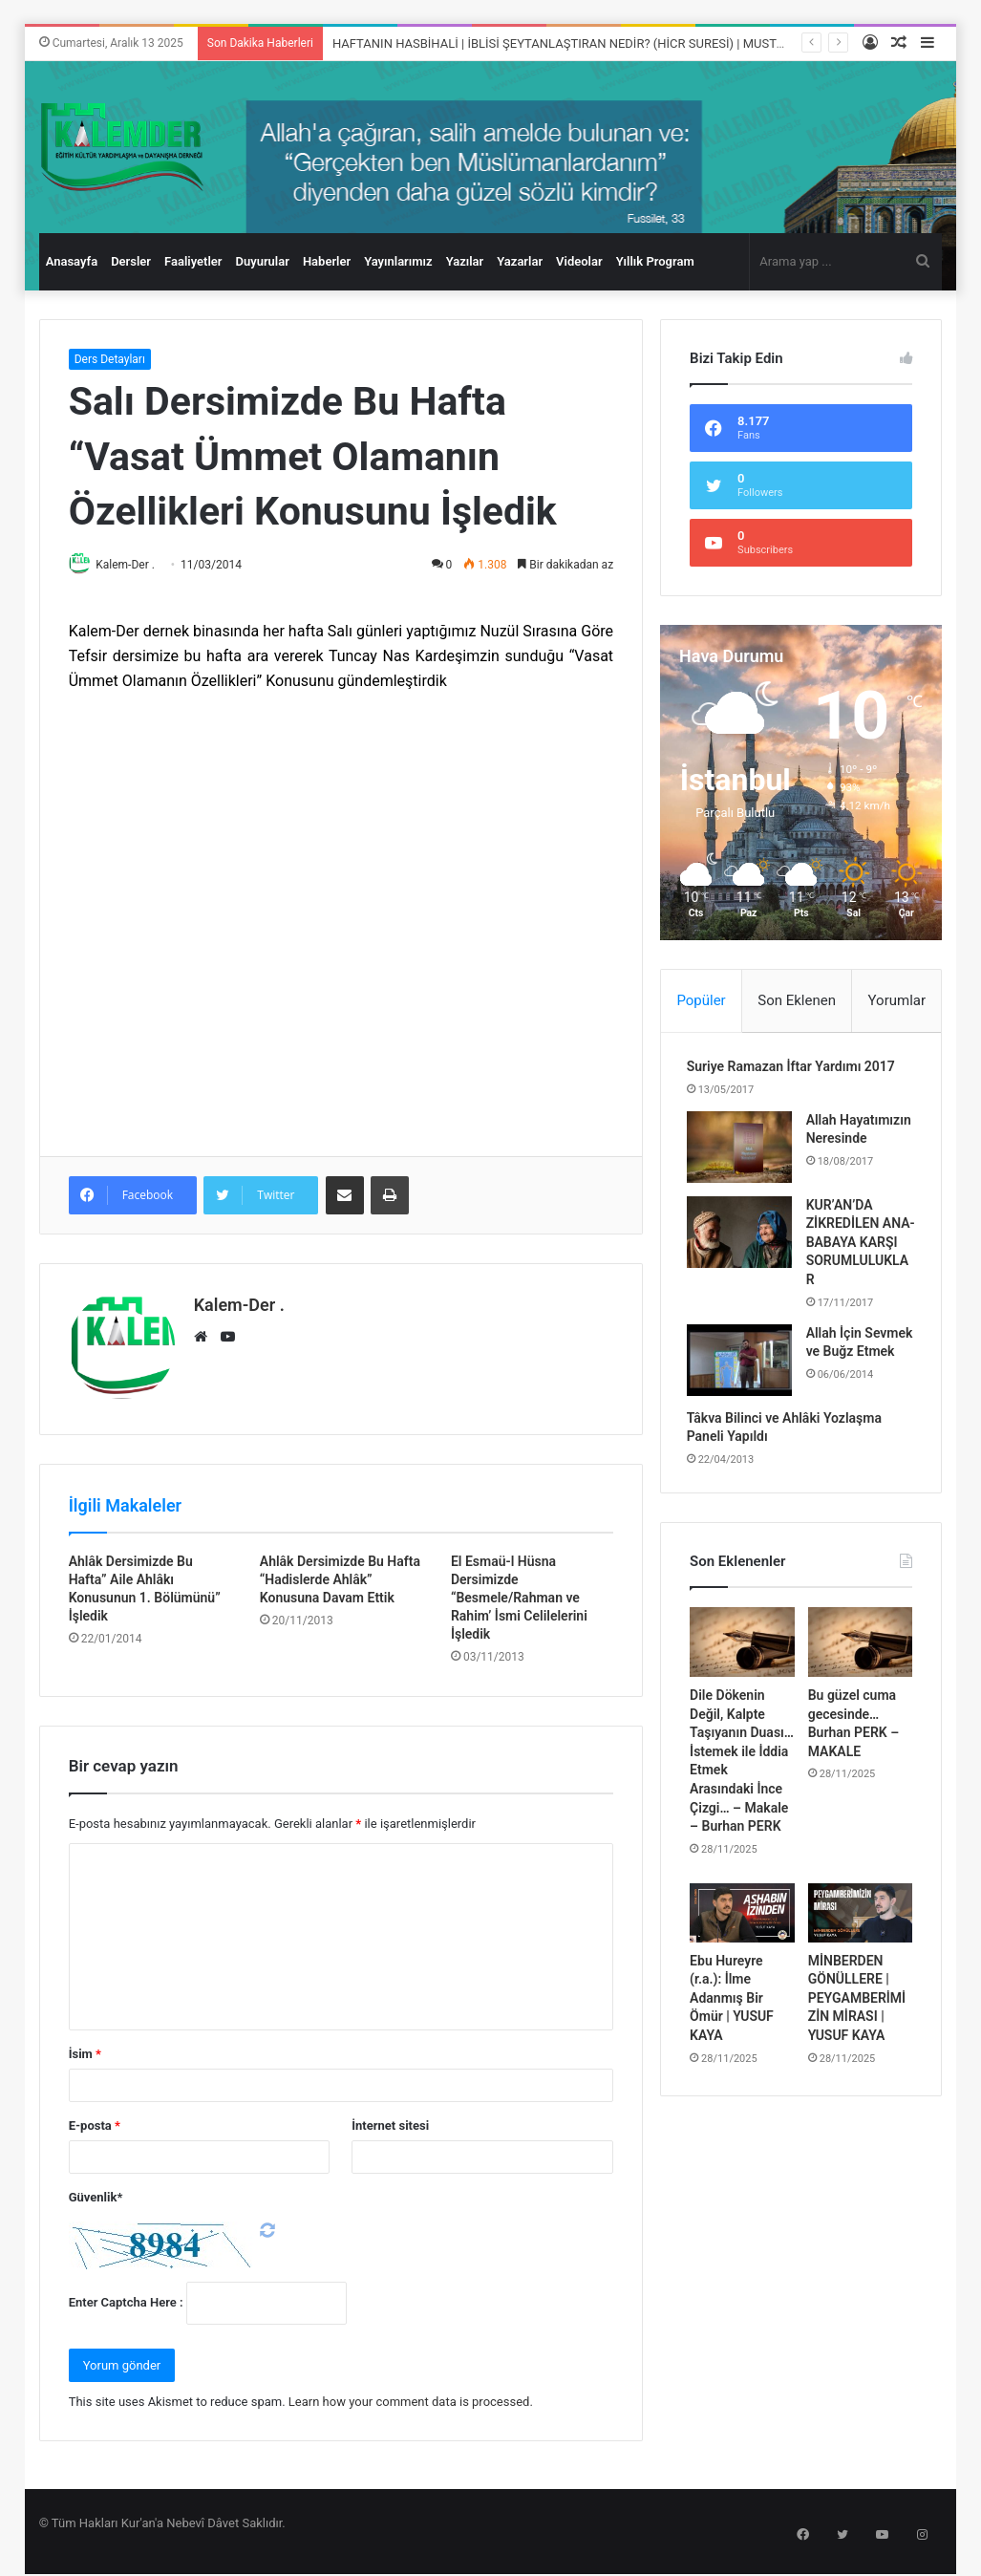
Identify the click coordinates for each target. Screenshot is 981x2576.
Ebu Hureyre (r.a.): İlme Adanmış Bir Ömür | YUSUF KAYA (732, 2034)
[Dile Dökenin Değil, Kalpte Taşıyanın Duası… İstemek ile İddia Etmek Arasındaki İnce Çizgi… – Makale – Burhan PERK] (742, 1678)
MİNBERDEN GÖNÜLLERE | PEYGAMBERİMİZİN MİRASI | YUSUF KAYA (857, 2034)
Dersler (131, 261)
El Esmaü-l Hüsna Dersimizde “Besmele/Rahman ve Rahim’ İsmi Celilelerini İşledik (519, 1592)
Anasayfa (71, 261)
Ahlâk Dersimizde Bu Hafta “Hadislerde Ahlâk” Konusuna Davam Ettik (340, 1573)
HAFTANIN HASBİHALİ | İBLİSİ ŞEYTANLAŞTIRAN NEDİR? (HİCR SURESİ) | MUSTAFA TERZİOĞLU (598, 43)
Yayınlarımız (398, 261)
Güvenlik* (96, 2191)
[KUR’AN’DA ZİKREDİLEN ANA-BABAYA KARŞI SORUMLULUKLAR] (742, 1241)
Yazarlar (520, 261)
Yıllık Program (655, 261)
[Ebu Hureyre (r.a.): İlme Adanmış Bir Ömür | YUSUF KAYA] (742, 1949)
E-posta (94, 2120)
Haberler (327, 261)
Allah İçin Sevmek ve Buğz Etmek (858, 1378)
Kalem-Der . (133, 564)
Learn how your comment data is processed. (410, 2396)
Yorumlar (897, 1000)
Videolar (579, 261)
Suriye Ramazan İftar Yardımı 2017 (794, 1070)
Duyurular (261, 261)
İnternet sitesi (390, 2120)
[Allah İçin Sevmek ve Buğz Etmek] (742, 1387)
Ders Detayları (110, 359)
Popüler (700, 1000)
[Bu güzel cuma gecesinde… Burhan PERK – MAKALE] (860, 1678)
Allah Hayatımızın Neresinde (845, 1141)
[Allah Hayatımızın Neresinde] (742, 1150)
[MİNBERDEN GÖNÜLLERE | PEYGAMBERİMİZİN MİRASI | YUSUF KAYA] (860, 1949)
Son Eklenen (796, 1000)
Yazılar (465, 261)
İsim (85, 2048)
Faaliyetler (193, 261)
